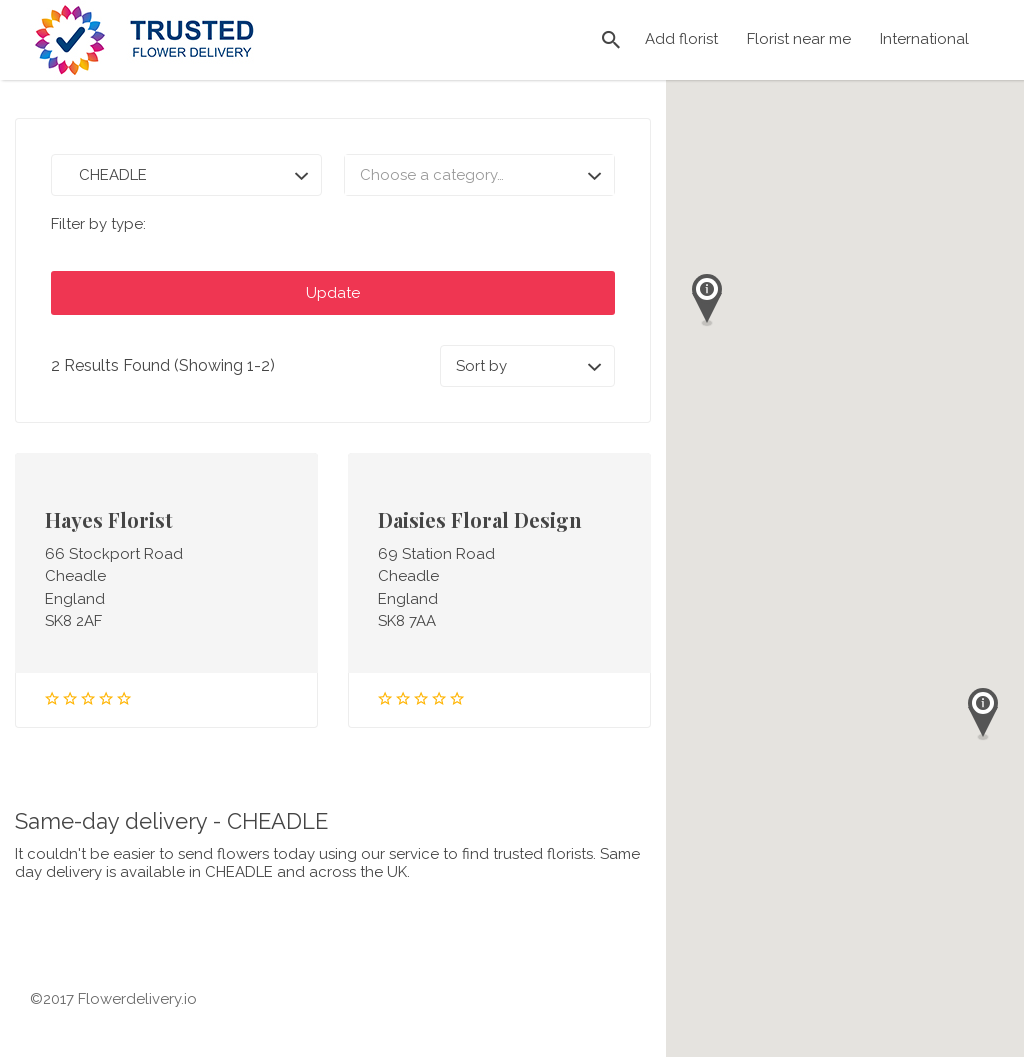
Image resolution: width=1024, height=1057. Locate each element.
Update (333, 293)
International (924, 39)
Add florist (681, 39)
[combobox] (479, 175)
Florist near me (799, 39)
